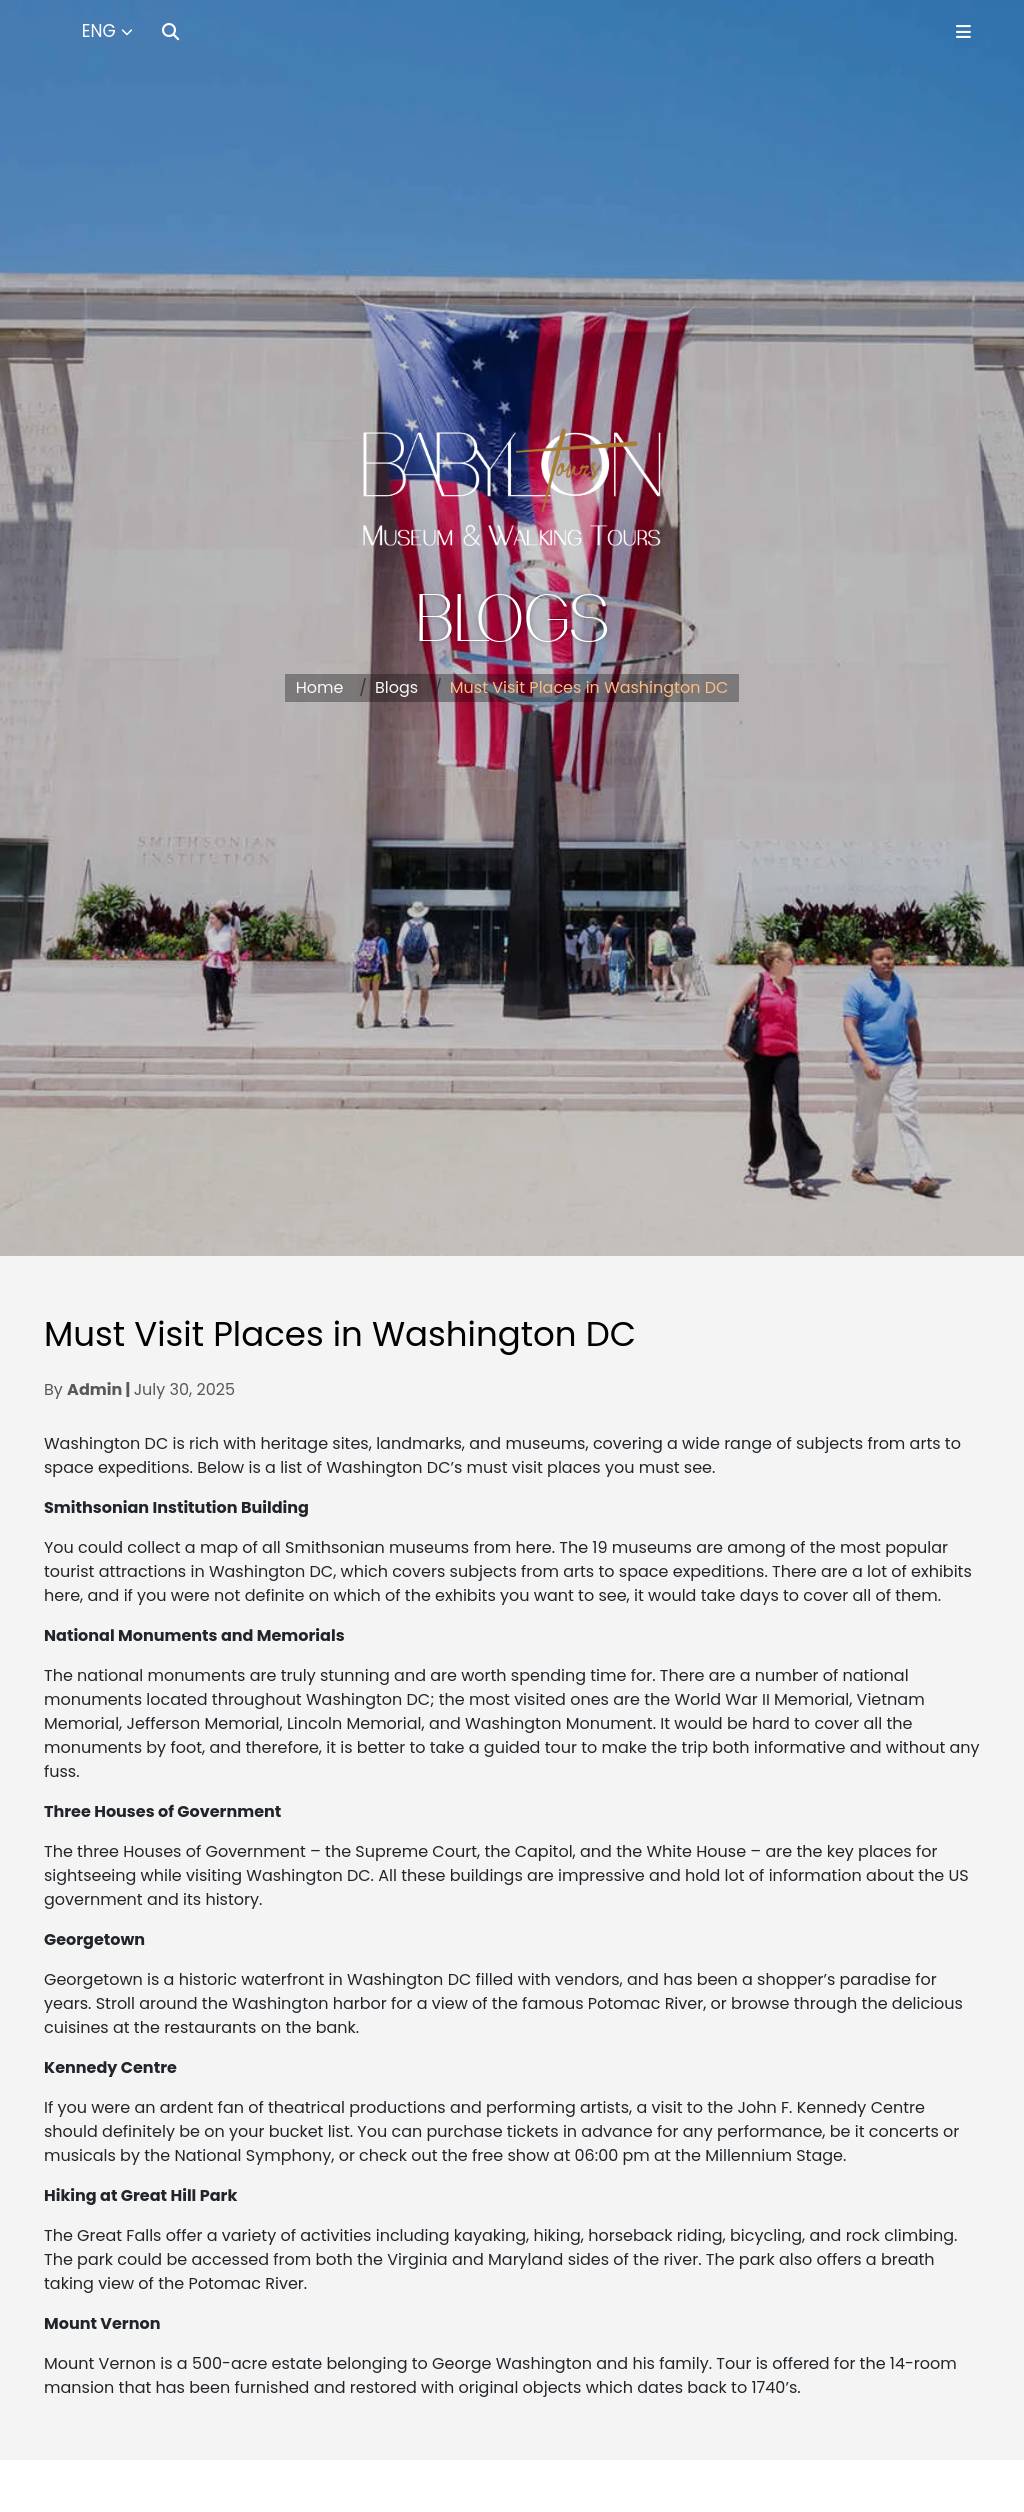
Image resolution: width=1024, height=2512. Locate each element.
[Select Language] (107, 32)
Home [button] (320, 687)
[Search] (170, 31)
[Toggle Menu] (963, 31)
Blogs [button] (396, 687)
